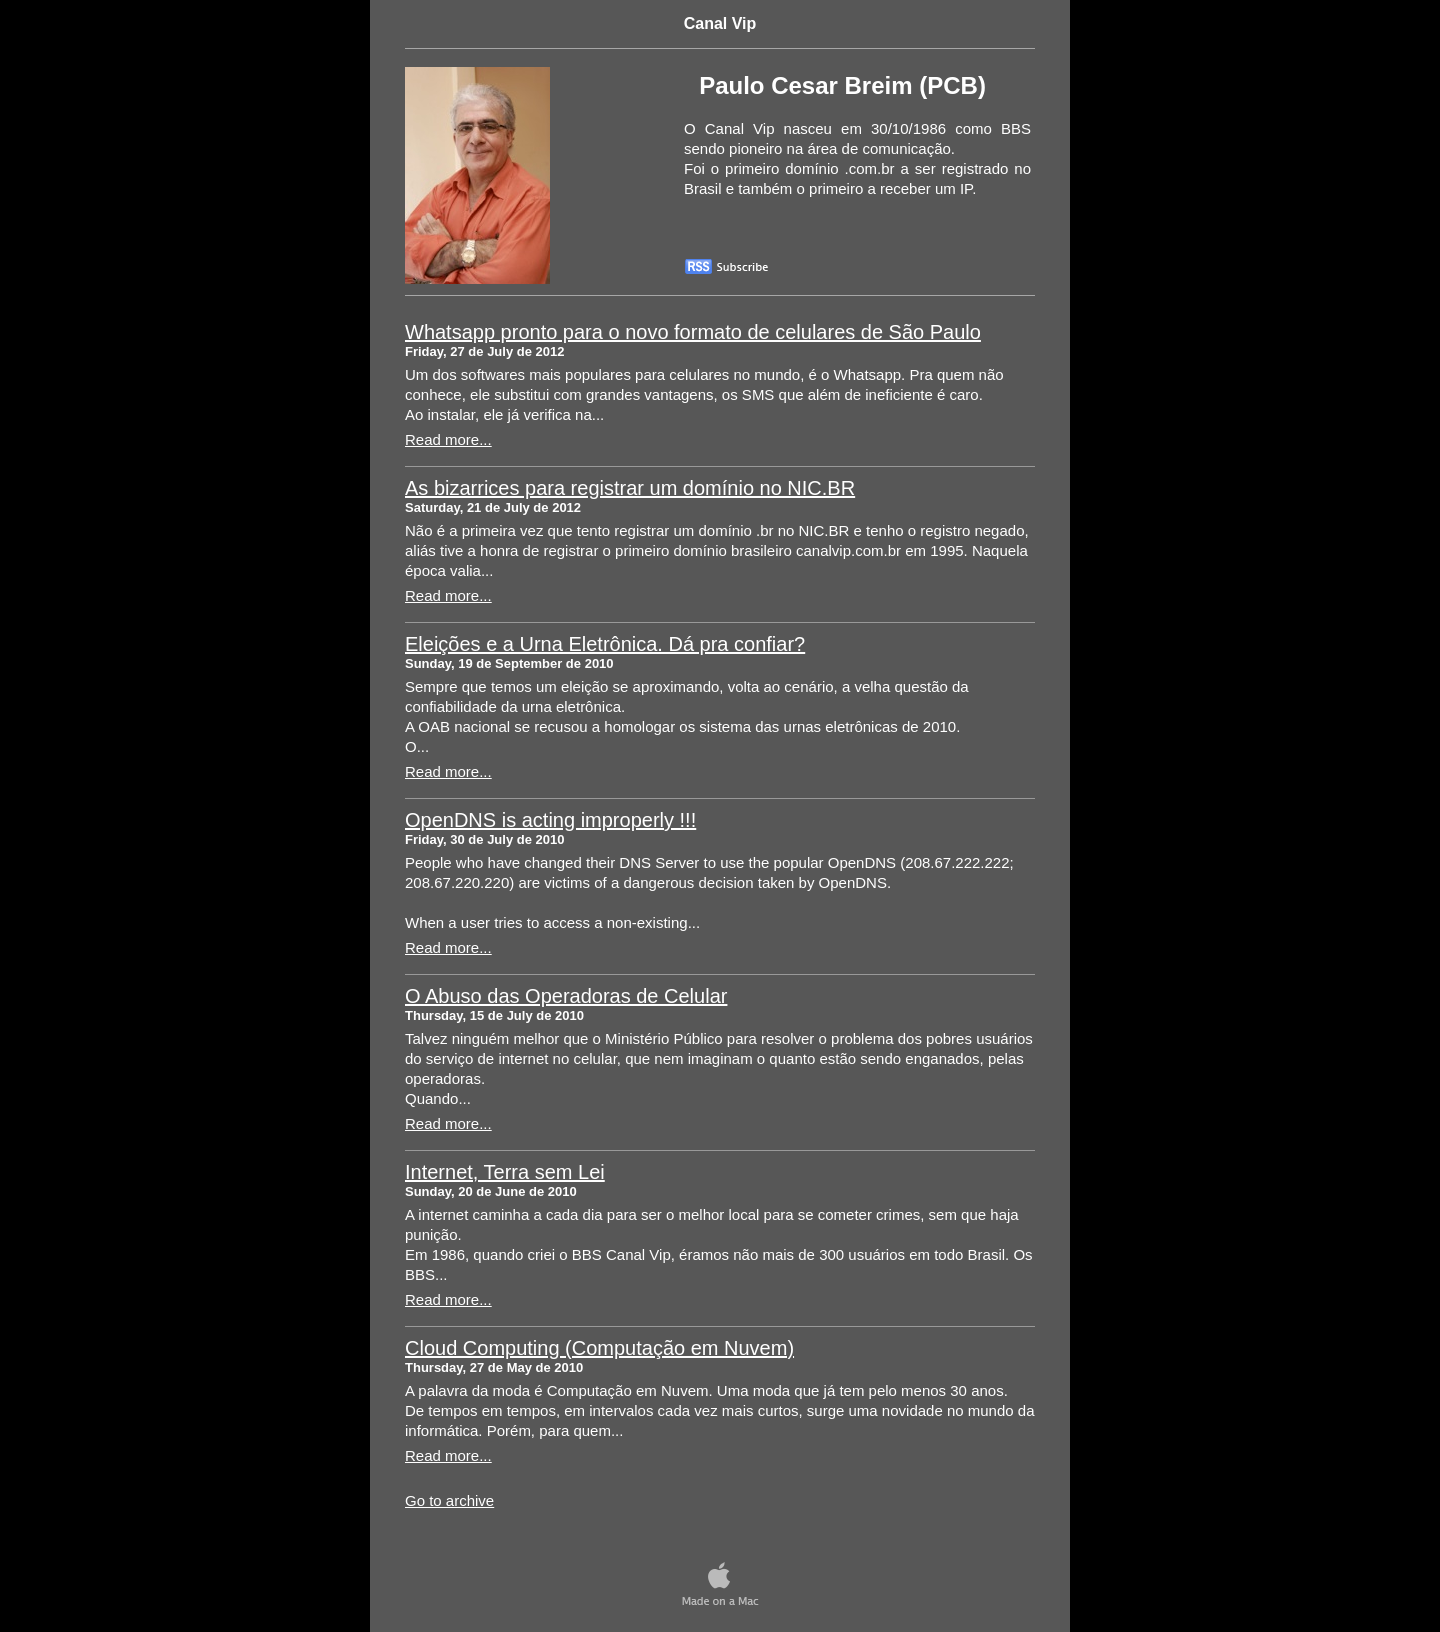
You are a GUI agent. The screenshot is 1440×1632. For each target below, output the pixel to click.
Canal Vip (720, 23)
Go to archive (449, 1500)
